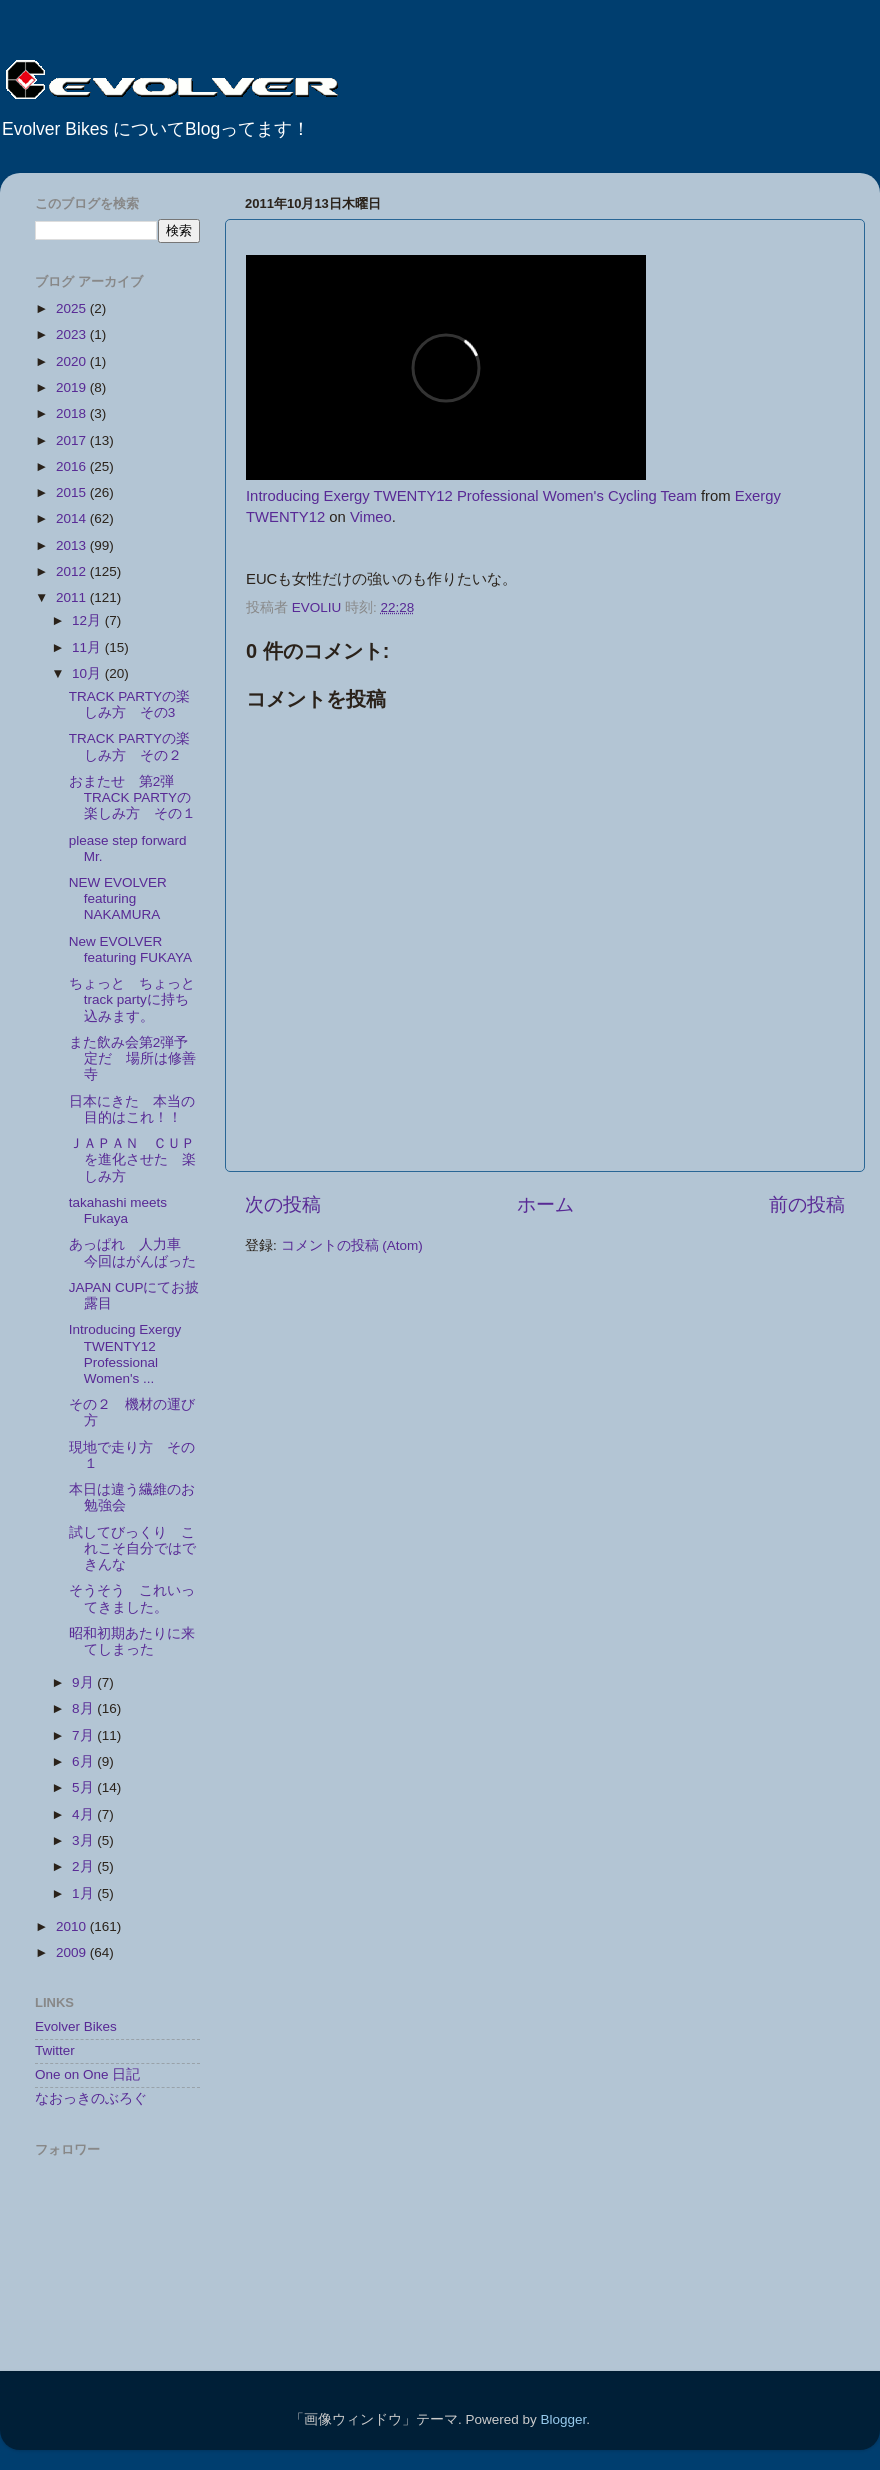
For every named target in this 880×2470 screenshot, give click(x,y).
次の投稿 (283, 1204)
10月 (88, 673)
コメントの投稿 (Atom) (352, 1245)
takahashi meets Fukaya (118, 1210)
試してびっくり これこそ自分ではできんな (132, 1548)
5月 (84, 1787)
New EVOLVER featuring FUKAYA (130, 949)
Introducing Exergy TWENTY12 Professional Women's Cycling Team (471, 496)
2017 (73, 440)
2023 (73, 334)
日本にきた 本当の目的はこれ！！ (132, 1109)
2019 (73, 387)
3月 (84, 1840)
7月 (84, 1735)
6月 (84, 1761)
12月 (88, 620)
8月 (84, 1708)
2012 (73, 571)
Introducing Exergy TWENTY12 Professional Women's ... (125, 1354)
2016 (73, 466)
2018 (73, 413)
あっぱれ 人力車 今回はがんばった (132, 1252)
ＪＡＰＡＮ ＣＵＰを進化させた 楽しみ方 (132, 1159)
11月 (88, 647)
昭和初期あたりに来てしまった (132, 1641)
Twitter (55, 2050)
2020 (73, 361)
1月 (84, 1893)
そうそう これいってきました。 (132, 1598)
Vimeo (371, 517)
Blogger (563, 2419)
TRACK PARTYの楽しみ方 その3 (129, 704)
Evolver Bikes (76, 2026)
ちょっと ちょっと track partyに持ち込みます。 (139, 999)
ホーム (545, 1204)
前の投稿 (807, 1204)
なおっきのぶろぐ (91, 2098)
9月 (84, 1682)
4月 (84, 1814)
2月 (84, 1866)
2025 (73, 308)
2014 (73, 518)
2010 (73, 1926)
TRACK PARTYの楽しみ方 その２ (129, 746)
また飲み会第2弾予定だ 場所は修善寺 (132, 1058)
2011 (73, 597)
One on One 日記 (87, 2074)
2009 (73, 1952)
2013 (73, 545)
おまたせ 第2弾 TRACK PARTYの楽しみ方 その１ (132, 797)
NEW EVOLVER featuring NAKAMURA (118, 898)
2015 (73, 492)
